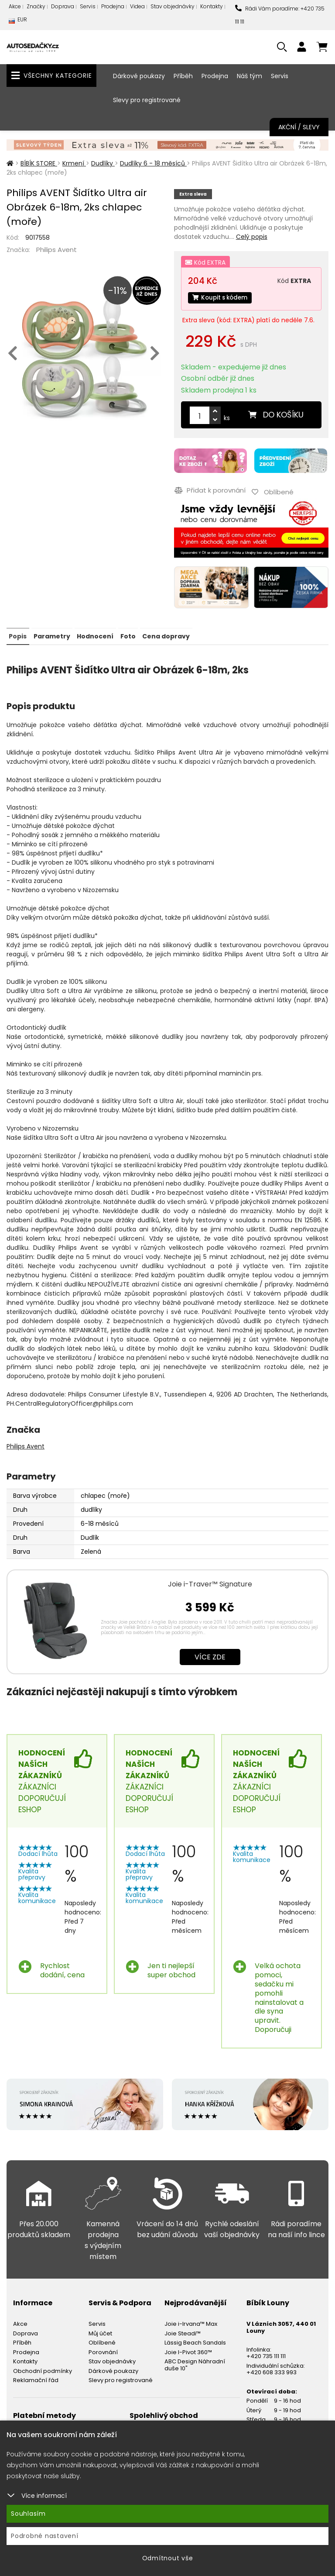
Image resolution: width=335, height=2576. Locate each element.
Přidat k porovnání (209, 489)
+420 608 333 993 (271, 2370)
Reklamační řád (35, 2378)
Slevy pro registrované (147, 100)
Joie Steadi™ (182, 2331)
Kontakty (211, 6)
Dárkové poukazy (139, 76)
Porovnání (103, 2350)
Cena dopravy (165, 634)
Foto (127, 634)
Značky (36, 6)
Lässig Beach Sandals (195, 2341)
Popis (18, 634)
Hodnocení (94, 634)
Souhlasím (28, 2513)
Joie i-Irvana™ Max (190, 2322)
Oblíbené (102, 2341)
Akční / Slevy (299, 127)
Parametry (51, 634)
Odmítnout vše (167, 2558)
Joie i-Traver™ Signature (210, 1582)
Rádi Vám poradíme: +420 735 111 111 (280, 15)
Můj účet (100, 2331)
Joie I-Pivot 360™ (188, 2350)
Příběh (183, 76)
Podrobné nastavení (45, 2535)
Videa (137, 6)
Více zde (210, 1655)
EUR (18, 21)
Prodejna (112, 6)
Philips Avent (56, 249)
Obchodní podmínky (42, 2369)
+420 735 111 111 (266, 2354)
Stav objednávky (172, 6)
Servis (88, 6)
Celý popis (251, 236)
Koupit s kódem (221, 297)
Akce (15, 6)
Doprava (62, 6)
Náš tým (249, 76)
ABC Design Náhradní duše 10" (194, 2363)
